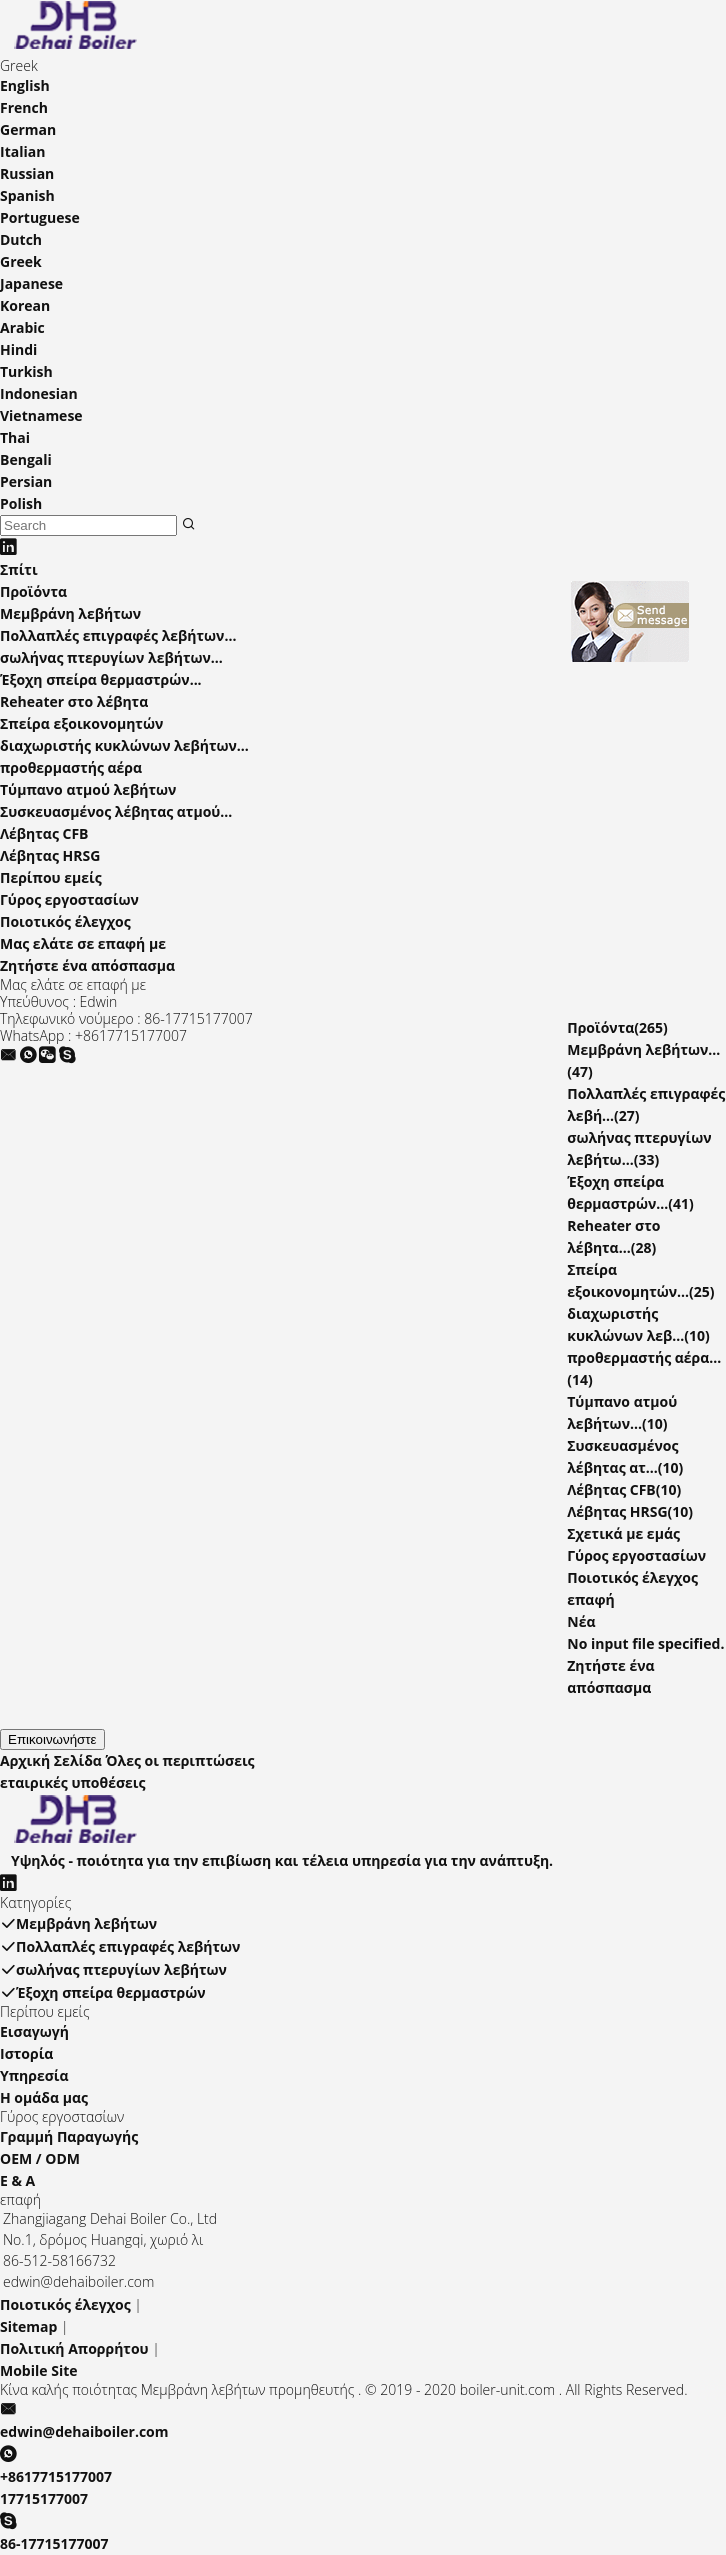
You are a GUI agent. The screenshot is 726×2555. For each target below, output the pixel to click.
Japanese (31, 283)
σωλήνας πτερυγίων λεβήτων (113, 1969)
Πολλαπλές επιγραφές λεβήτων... (118, 635)
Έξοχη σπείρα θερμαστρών (103, 1992)
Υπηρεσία (34, 2075)
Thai (15, 437)
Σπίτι (19, 569)
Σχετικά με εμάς (623, 1533)
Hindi (18, 349)
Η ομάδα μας (44, 2097)
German (28, 129)
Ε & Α (17, 2180)
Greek (21, 261)
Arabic (22, 327)
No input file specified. (645, 1643)
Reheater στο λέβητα (74, 701)
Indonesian (39, 393)
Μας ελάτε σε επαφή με (83, 943)
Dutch (21, 239)
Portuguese (40, 217)
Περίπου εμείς (51, 877)
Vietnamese (41, 415)
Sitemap (28, 2326)
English (25, 85)
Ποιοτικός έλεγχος (65, 921)
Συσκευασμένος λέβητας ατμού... (116, 811)
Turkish (26, 371)
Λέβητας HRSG (50, 855)
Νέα (581, 1621)
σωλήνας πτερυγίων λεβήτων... (111, 657)
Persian (26, 481)
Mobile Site (39, 2370)
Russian (27, 173)
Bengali (26, 459)
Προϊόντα (33, 591)
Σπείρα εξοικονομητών (81, 723)
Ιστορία (26, 2053)
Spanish (27, 195)
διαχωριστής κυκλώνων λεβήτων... (124, 745)
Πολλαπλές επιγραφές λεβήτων (120, 1946)
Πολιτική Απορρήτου (74, 2348)
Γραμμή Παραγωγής (69, 2136)
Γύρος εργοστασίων (69, 899)
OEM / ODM (40, 2158)
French (24, 107)
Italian (22, 151)
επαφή (590, 1599)
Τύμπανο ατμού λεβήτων (88, 789)
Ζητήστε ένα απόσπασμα (87, 965)
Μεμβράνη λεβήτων (70, 613)
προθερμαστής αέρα (71, 767)
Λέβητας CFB (44, 833)
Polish (21, 503)
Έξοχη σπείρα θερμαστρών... (101, 679)
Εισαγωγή (34, 2031)
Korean (25, 305)
